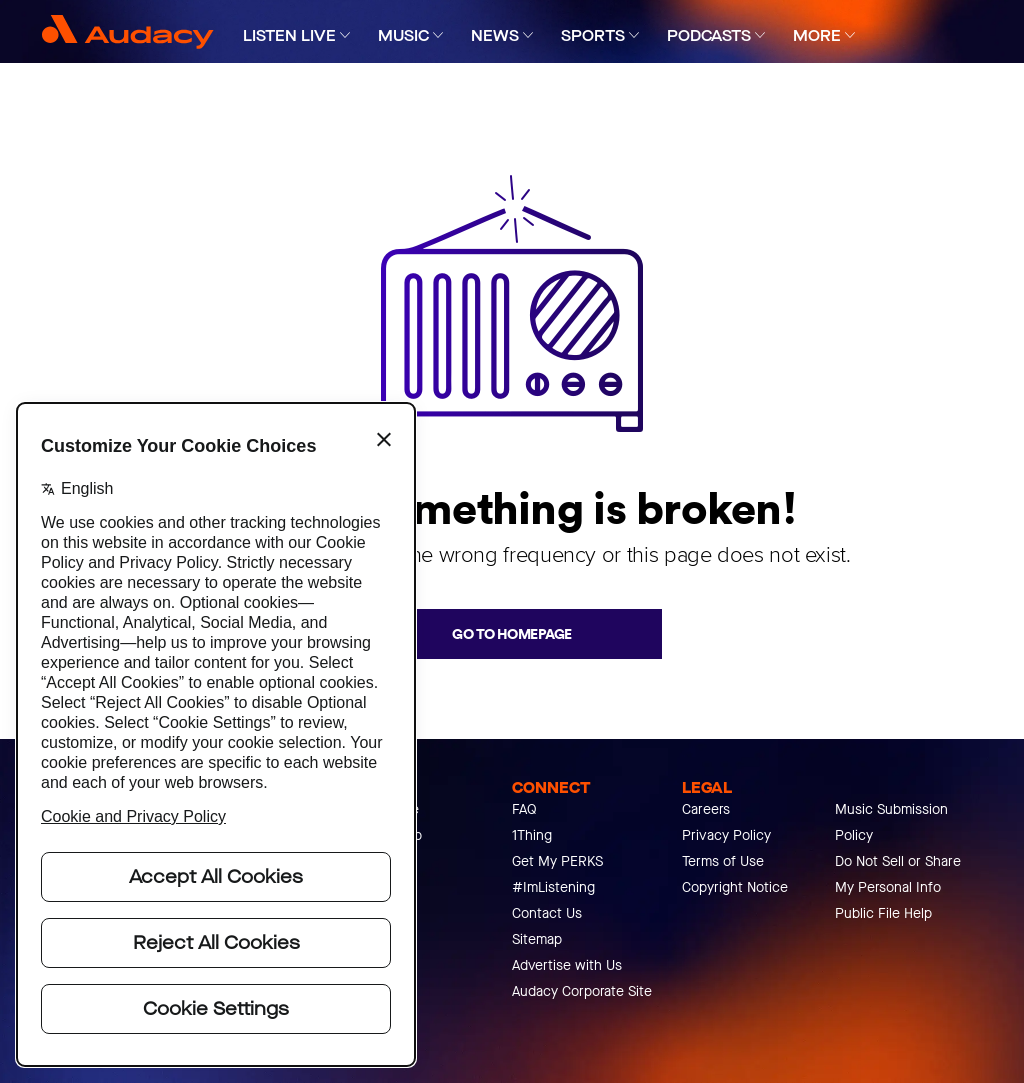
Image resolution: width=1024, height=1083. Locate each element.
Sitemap (537, 939)
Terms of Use (723, 861)
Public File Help (883, 913)
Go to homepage (511, 634)
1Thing (532, 835)
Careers (706, 809)
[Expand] (345, 35)
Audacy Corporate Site (582, 991)
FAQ (524, 809)
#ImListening (553, 887)
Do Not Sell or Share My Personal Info (898, 874)
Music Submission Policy (891, 822)
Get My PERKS (557, 861)
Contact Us (547, 913)
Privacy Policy (726, 835)
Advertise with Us (567, 965)
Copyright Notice (735, 887)
